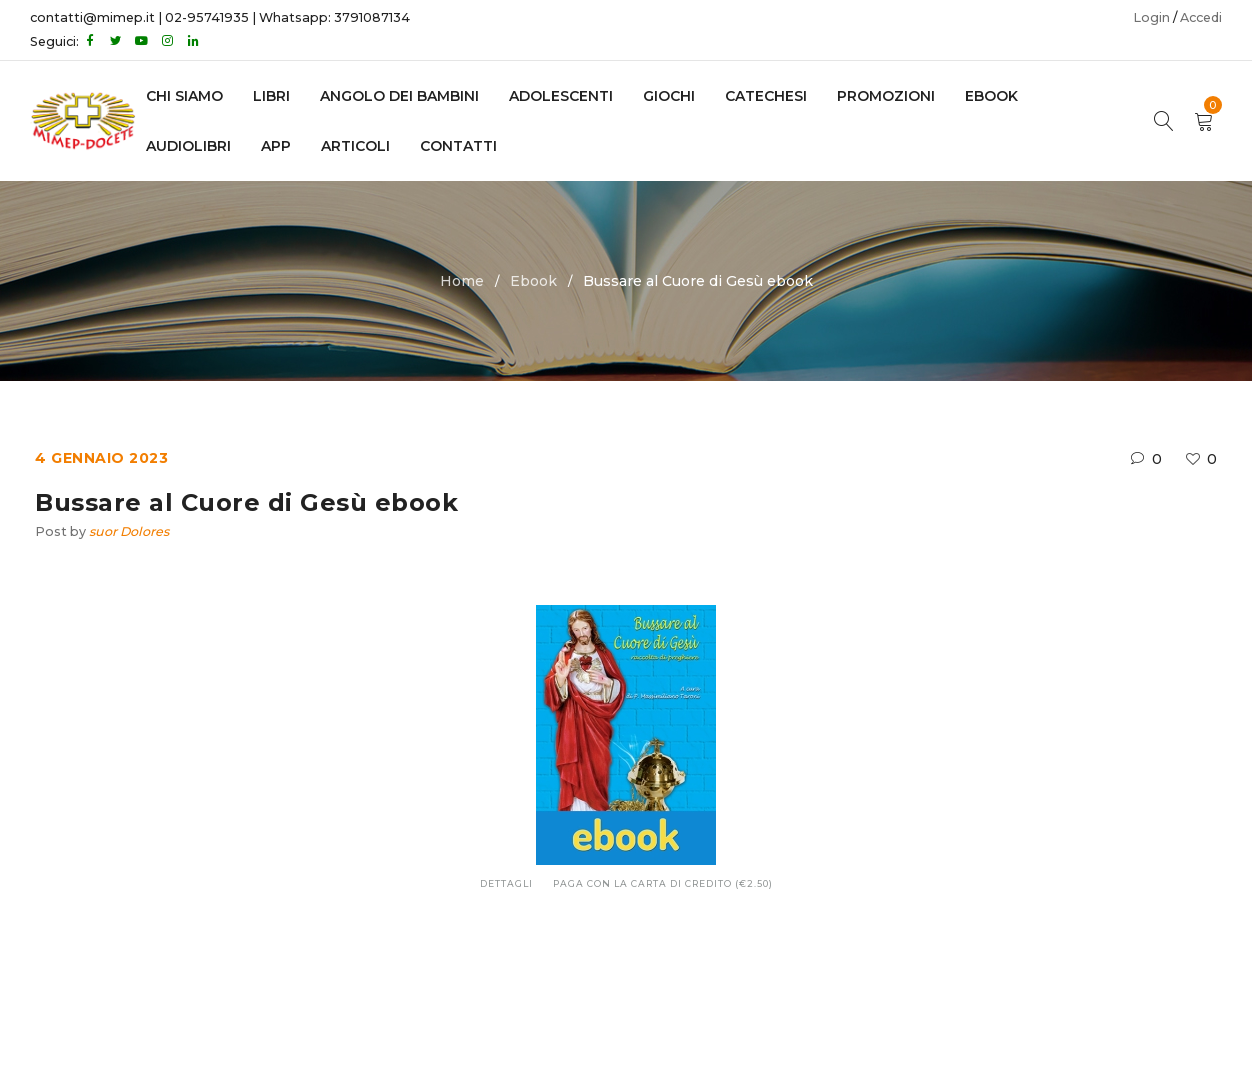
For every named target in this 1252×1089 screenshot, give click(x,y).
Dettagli (506, 883)
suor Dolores (129, 531)
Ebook (533, 281)
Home (462, 281)
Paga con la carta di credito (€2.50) (663, 883)
